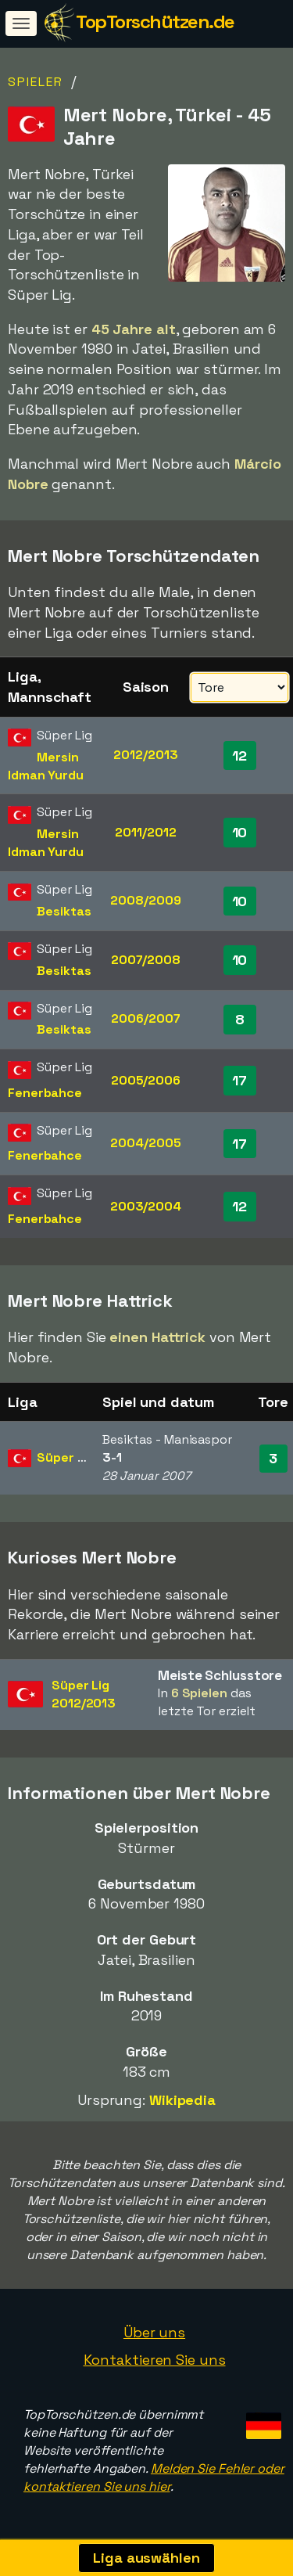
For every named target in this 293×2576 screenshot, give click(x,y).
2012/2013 (145, 755)
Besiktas (64, 911)
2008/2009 (145, 900)
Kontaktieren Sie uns (155, 2360)
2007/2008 (145, 960)
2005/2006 (145, 1080)
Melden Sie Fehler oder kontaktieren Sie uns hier (153, 2477)
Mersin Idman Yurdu (46, 766)
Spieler (35, 82)
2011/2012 (145, 832)
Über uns (154, 2332)
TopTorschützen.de (155, 21)
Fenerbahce (45, 1093)
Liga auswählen (146, 2558)
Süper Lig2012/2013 (84, 1694)
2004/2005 (145, 1143)
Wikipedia (182, 2100)
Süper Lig (66, 1457)
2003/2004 (145, 1206)
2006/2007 (145, 1018)
